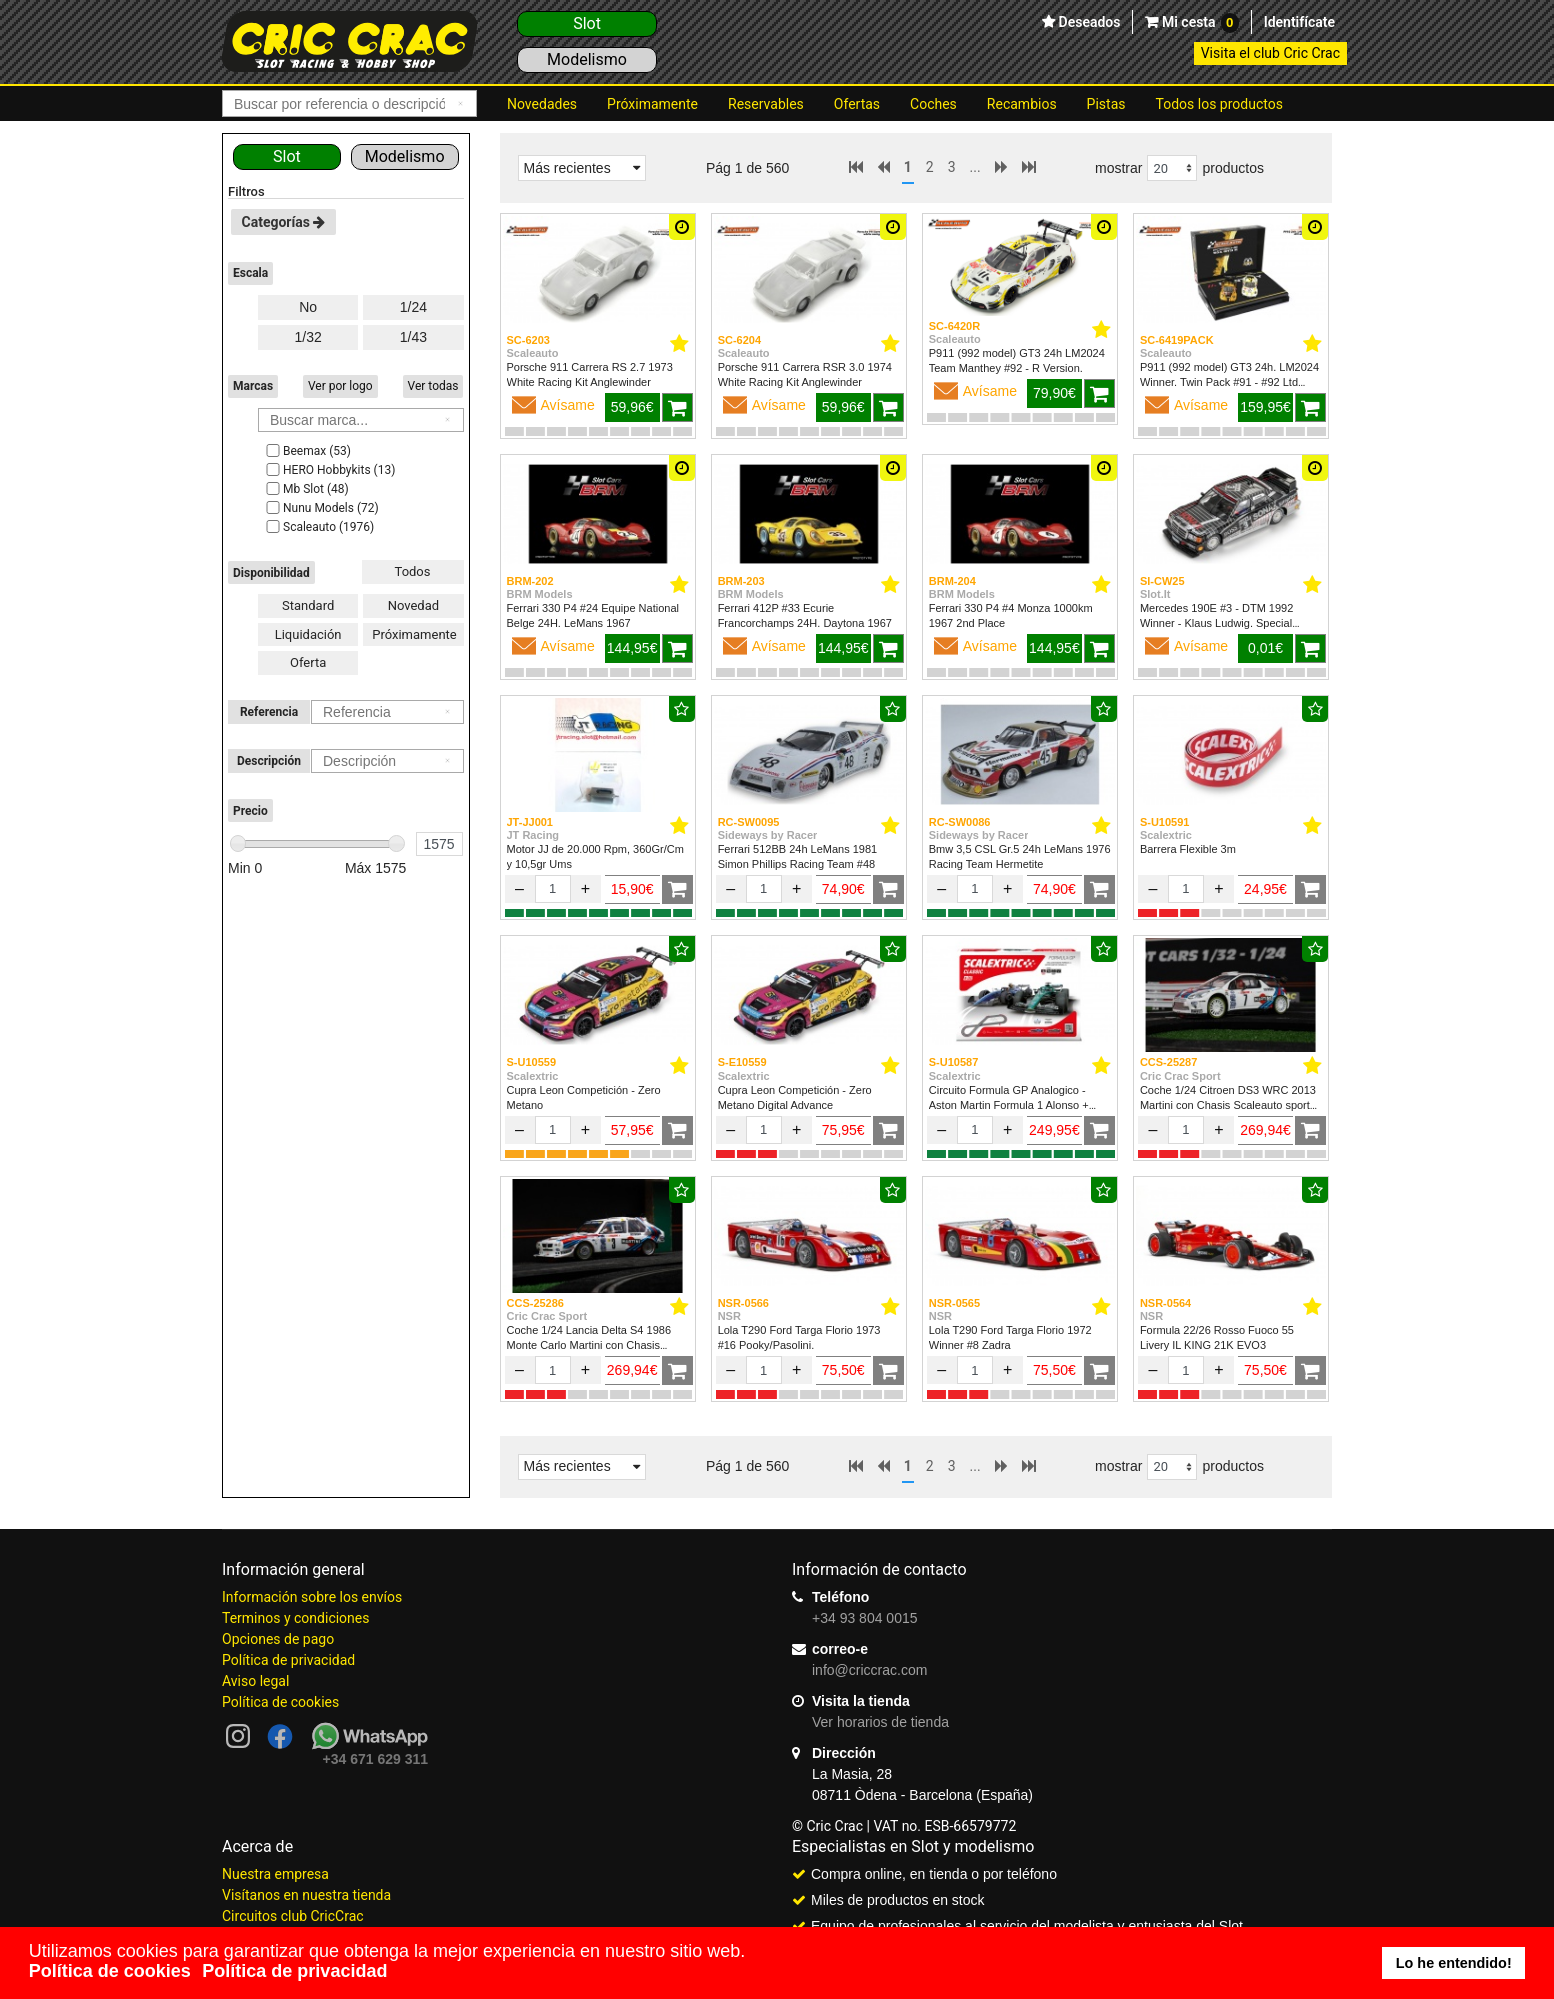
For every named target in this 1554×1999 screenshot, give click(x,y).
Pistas (1106, 104)
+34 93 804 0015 (865, 1618)
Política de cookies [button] (110, 1971)
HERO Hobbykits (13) (329, 470)
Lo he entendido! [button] (1454, 1963)
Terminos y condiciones (295, 1618)
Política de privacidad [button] (294, 1971)
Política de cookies (280, 1702)
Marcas (253, 386)
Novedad (413, 605)
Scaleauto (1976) (318, 527)
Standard (308, 605)
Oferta (308, 662)
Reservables (766, 104)
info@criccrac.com (869, 1670)
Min (245, 868)
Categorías (284, 222)
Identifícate (1299, 22)
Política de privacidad (288, 1660)
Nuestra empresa (275, 1874)
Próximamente (652, 104)
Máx (376, 868)
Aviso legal (255, 1681)
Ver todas (433, 386)
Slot (587, 23)
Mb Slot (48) (306, 489)
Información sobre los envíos (312, 1597)
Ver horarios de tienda (880, 1722)
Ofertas (857, 104)
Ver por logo (340, 386)
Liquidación (308, 634)
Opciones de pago (278, 1639)
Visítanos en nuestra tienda (306, 1895)
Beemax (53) (307, 451)
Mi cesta (1198, 23)
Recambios (1022, 104)
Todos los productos (1219, 104)
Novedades (542, 104)
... (975, 167)
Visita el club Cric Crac (1270, 53)
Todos (413, 571)
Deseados (1087, 22)
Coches (933, 104)
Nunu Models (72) (321, 508)
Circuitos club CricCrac (293, 1916)
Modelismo (587, 59)
